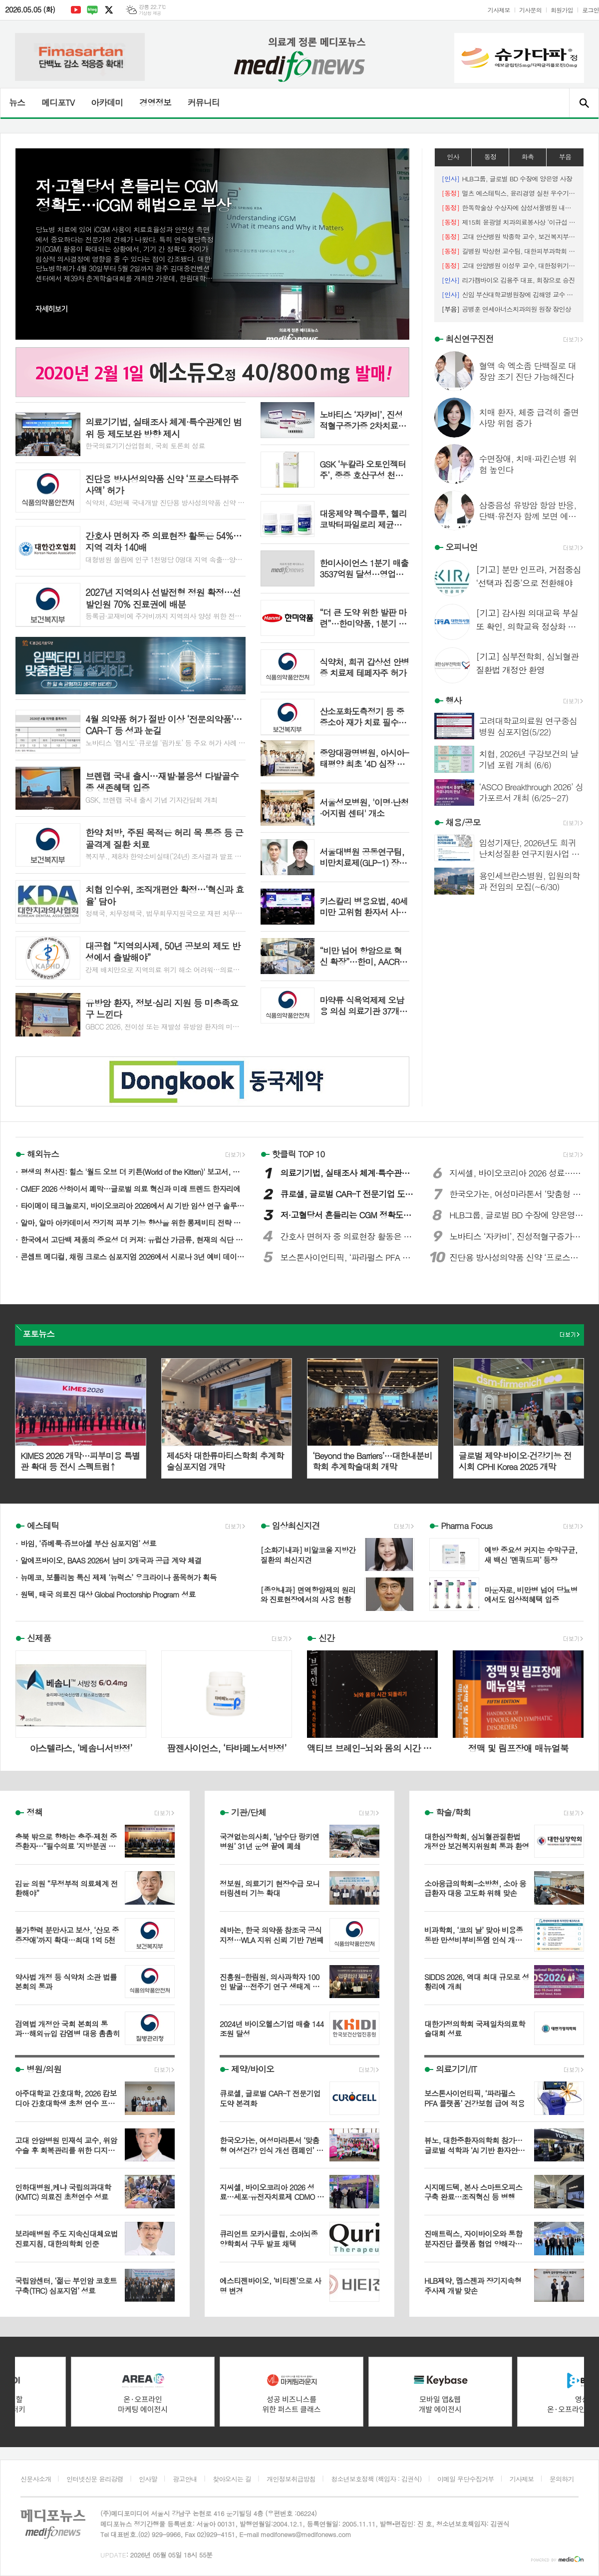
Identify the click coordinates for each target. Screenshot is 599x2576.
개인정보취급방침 (291, 2479)
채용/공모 (463, 822)
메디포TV (57, 102)
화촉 (528, 156)
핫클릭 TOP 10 (298, 1154)
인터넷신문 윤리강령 (94, 2479)
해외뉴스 (43, 1154)
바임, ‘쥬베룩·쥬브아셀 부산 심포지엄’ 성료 (88, 1543)
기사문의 (530, 9)
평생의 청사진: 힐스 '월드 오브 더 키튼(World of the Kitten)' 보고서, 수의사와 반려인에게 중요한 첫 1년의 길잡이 (133, 1171)
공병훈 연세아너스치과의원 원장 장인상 (506, 309)
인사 (453, 156)
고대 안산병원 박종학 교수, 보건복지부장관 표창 (509, 236)
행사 (454, 700)
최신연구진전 (470, 339)
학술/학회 (453, 1812)
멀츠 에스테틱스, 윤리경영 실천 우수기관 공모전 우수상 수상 (509, 193)
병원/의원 (43, 2069)
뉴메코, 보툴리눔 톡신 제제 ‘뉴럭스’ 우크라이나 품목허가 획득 (118, 1577)
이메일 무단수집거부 (465, 2479)
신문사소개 (35, 2479)
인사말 (148, 2479)
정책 (34, 1812)
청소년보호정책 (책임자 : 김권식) (376, 2479)
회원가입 (562, 9)
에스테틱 (43, 1526)
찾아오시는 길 (232, 2479)
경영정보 (155, 102)
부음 (565, 156)
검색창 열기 (584, 102)
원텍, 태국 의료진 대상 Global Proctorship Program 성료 (108, 1594)
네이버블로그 (92, 9)
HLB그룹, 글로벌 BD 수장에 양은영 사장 (507, 178)
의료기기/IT (456, 2069)
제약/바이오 (252, 2069)
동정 (490, 156)
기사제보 (499, 9)
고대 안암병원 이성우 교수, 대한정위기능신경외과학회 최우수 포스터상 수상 (509, 265)
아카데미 (107, 102)
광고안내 (185, 2479)
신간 (326, 1638)
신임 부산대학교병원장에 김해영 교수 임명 (509, 294)
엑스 (108, 9)
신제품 (39, 1638)
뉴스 (17, 102)
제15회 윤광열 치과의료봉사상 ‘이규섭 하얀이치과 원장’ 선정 (509, 222)
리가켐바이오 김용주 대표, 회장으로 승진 (508, 280)
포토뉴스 (38, 1334)
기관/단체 (248, 1812)
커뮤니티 (204, 102)
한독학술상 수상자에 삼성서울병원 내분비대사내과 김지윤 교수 (509, 207)
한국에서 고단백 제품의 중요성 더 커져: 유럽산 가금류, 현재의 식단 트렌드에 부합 (133, 1239)
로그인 (590, 9)
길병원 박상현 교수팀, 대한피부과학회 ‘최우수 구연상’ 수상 (509, 251)
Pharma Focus (466, 1526)
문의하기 (562, 2479)
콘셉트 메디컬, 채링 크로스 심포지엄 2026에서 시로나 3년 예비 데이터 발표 (133, 1256)
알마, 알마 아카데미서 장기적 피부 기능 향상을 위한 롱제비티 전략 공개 (133, 1222)
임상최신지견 (296, 1526)
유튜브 (75, 9)
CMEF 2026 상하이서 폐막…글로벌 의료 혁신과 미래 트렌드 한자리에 (130, 1188)
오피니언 (462, 547)
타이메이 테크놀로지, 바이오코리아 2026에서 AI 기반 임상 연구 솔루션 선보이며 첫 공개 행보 (133, 1205)
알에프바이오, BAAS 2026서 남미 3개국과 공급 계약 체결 (111, 1560)
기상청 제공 (150, 13)
